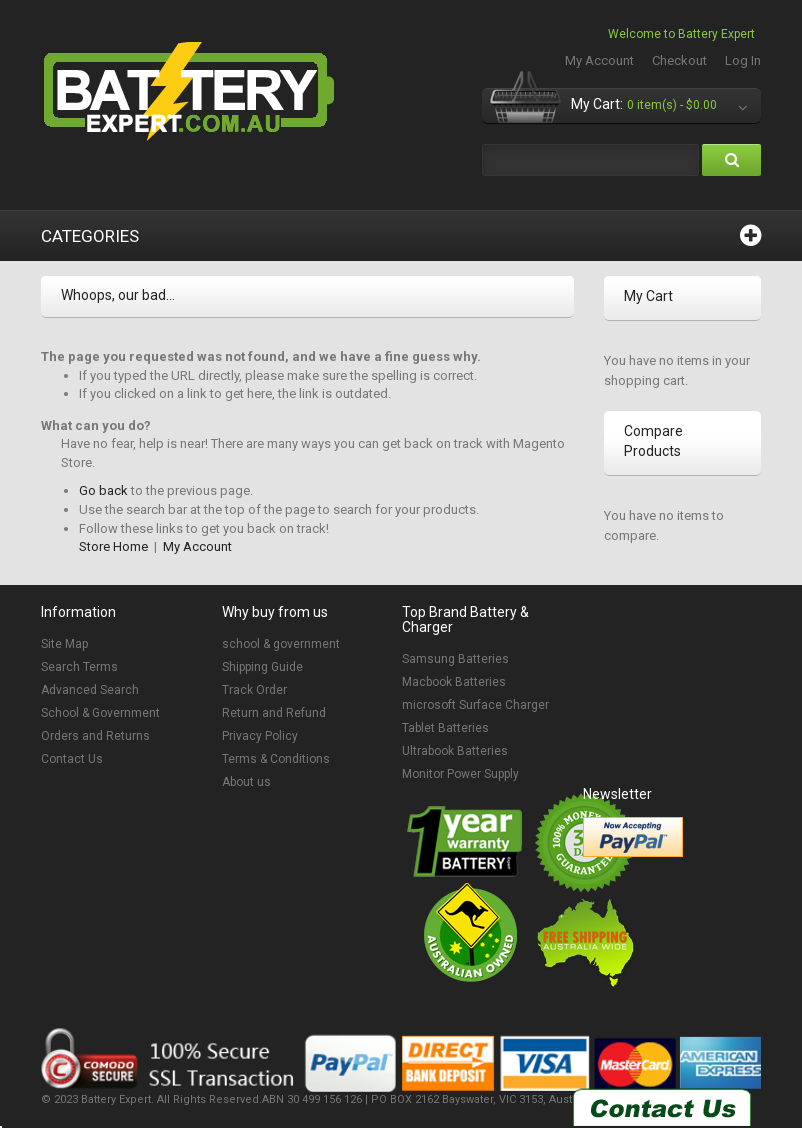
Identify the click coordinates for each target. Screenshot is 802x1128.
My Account (599, 60)
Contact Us (72, 759)
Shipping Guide (262, 667)
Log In (743, 60)
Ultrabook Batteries (455, 751)
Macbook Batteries (454, 682)
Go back (103, 490)
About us (246, 782)
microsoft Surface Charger (475, 705)
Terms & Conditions (276, 759)
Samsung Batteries (455, 659)
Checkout (679, 60)
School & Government (100, 713)
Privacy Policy (260, 736)
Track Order (254, 690)
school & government (281, 644)
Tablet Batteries (445, 728)
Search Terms (79, 667)
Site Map (64, 644)
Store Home (113, 546)
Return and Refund (274, 713)
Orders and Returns (95, 736)
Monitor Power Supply (460, 774)
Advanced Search (90, 690)
